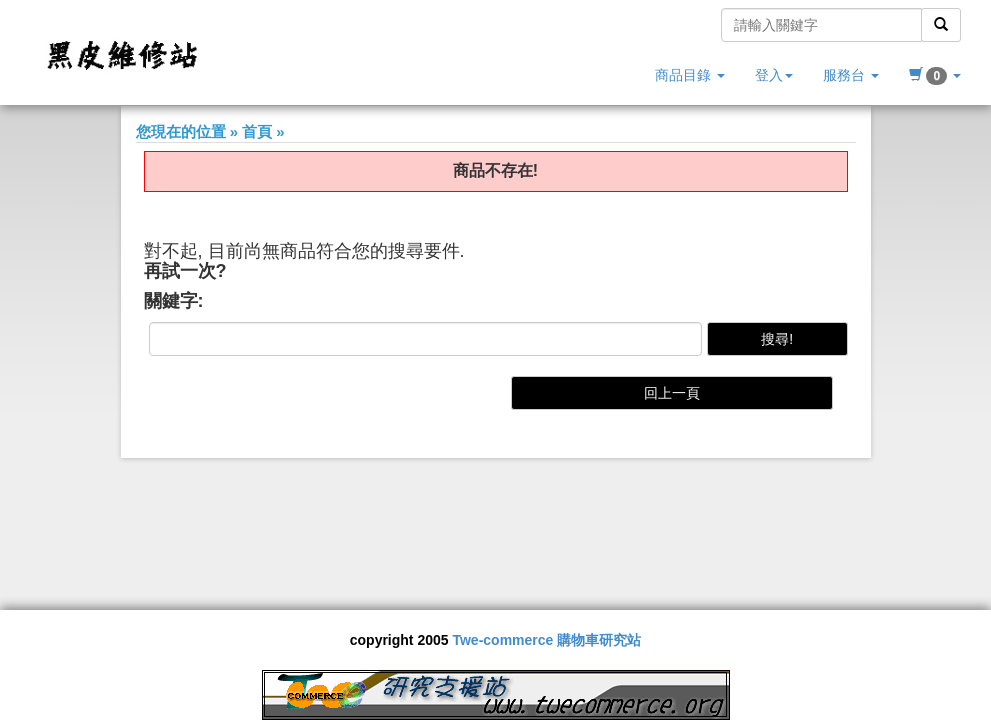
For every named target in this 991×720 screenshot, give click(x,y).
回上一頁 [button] (672, 393)
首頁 (257, 131)
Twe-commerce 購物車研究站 (546, 640)
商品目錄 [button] (690, 75)
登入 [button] (774, 75)
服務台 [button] (851, 75)
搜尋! (777, 339)
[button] (935, 75)
